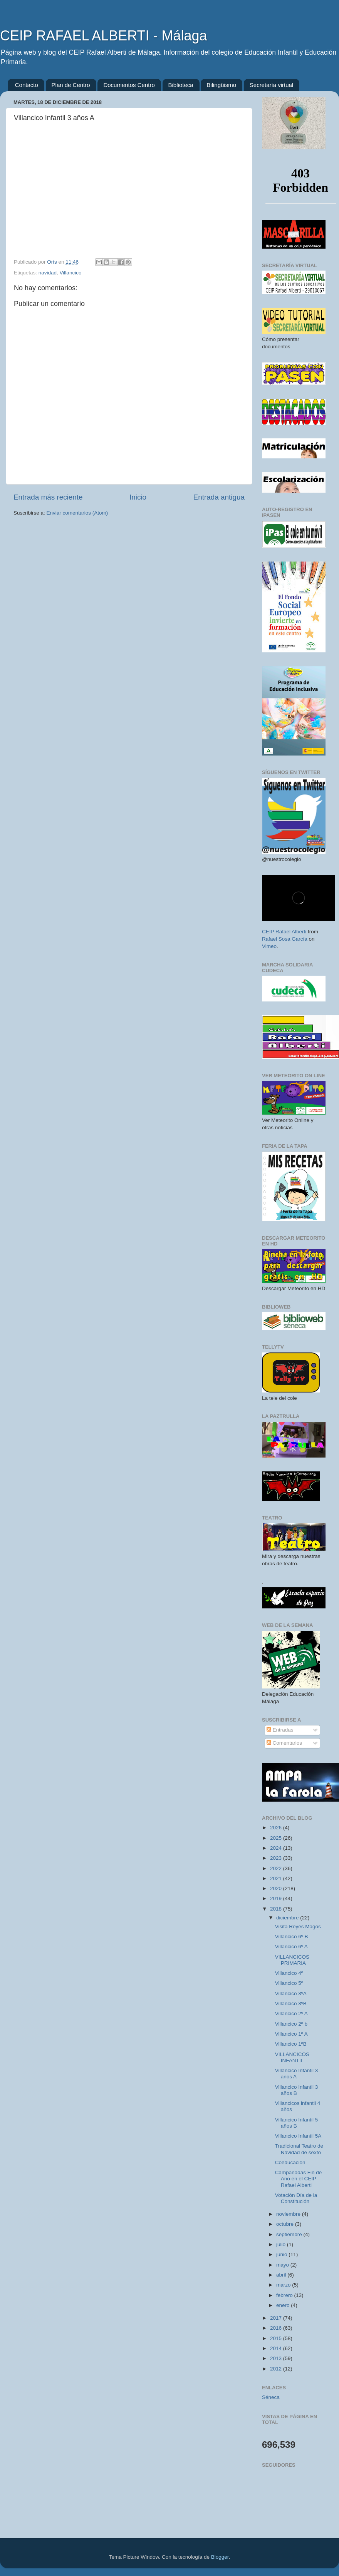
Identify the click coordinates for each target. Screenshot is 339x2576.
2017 (276, 2318)
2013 (276, 2358)
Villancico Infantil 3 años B (296, 2090)
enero (283, 2305)
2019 (276, 1898)
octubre (285, 2224)
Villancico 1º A (291, 2034)
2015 (276, 2338)
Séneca (271, 2397)
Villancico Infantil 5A (298, 2136)
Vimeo (269, 946)
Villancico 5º (289, 1983)
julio (281, 2244)
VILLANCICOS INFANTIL (292, 2057)
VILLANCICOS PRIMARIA (292, 1960)
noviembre (289, 2214)
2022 (276, 1868)
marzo (284, 2285)
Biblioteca (180, 85)
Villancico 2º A (291, 2013)
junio (282, 2254)
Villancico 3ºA (291, 1993)
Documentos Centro (128, 85)
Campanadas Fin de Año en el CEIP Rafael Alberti (298, 2179)
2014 (276, 2348)
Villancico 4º (289, 1973)
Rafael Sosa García (284, 939)
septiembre (290, 2234)
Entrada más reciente (48, 497)
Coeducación (290, 2162)
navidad (48, 273)
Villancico (71, 273)
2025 (276, 1838)
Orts (52, 262)
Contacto (26, 85)
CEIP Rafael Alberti (284, 931)
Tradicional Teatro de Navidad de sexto (299, 2149)
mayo (283, 2265)
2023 (276, 1858)
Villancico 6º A (291, 1946)
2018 (276, 1909)
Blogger (220, 2557)
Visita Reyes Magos (298, 1926)
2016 (276, 2328)
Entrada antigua (219, 497)
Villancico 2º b (291, 2024)
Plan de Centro (71, 85)
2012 (276, 2369)
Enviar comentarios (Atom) (77, 513)
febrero (285, 2295)
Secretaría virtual (271, 85)
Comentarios (284, 1743)
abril (281, 2275)
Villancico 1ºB (291, 2044)
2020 (276, 1888)
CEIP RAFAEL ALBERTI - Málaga (103, 35)
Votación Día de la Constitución (296, 2198)
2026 (276, 1827)
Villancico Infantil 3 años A (296, 2074)
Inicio (137, 497)
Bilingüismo (221, 85)
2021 (276, 1878)
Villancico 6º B (291, 1936)
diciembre (288, 1918)
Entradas (280, 1730)
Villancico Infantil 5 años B (296, 2123)
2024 (276, 1848)
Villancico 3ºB (291, 2003)
